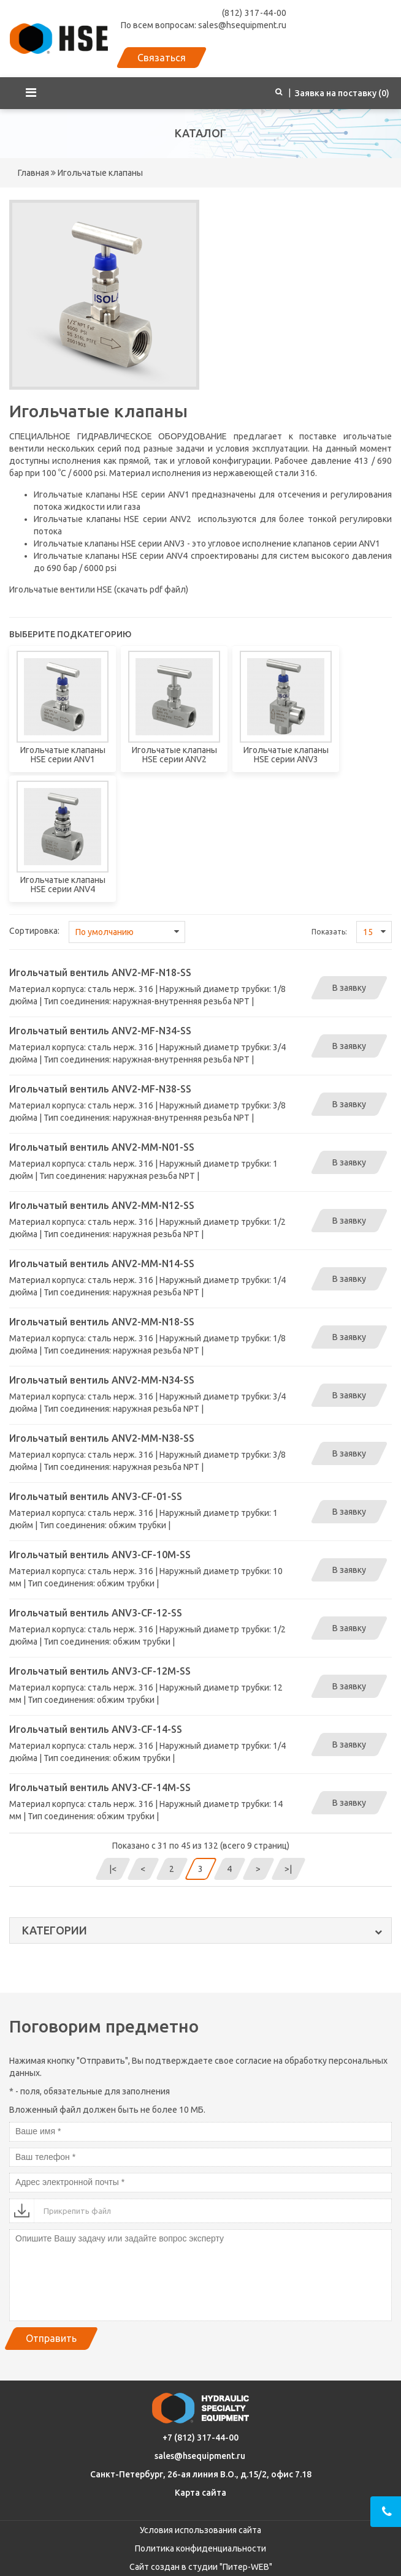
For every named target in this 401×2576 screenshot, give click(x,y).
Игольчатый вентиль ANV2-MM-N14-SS (101, 1263)
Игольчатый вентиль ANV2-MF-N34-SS (100, 1030)
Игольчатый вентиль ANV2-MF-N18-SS (100, 972)
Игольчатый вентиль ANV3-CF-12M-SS (100, 1670)
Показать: (329, 932)
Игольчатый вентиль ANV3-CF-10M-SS (100, 1554)
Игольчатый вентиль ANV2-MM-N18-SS (101, 1321)
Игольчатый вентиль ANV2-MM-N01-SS (101, 1147)
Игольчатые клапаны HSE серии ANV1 (111, 494)
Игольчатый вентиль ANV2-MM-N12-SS (101, 1205)
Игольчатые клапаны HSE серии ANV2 (112, 519)
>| (288, 1869)
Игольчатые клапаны (99, 173)
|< (112, 1869)
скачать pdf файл (151, 589)
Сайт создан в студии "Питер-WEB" (200, 2567)
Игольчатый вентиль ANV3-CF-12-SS (95, 1612)
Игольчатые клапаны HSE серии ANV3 (109, 543)
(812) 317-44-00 (254, 13)
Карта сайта (200, 2493)
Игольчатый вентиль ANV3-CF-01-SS (95, 1496)
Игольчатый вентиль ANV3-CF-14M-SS (100, 1787)
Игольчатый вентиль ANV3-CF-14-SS (95, 1729)
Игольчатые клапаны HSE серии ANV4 (111, 556)
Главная (33, 173)
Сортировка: (34, 931)
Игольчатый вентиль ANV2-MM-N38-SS (101, 1438)
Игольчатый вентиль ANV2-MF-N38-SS (100, 1088)
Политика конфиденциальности (200, 2548)
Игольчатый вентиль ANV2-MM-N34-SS (101, 1379)
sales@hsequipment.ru (200, 2456)
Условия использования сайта (200, 2530)
